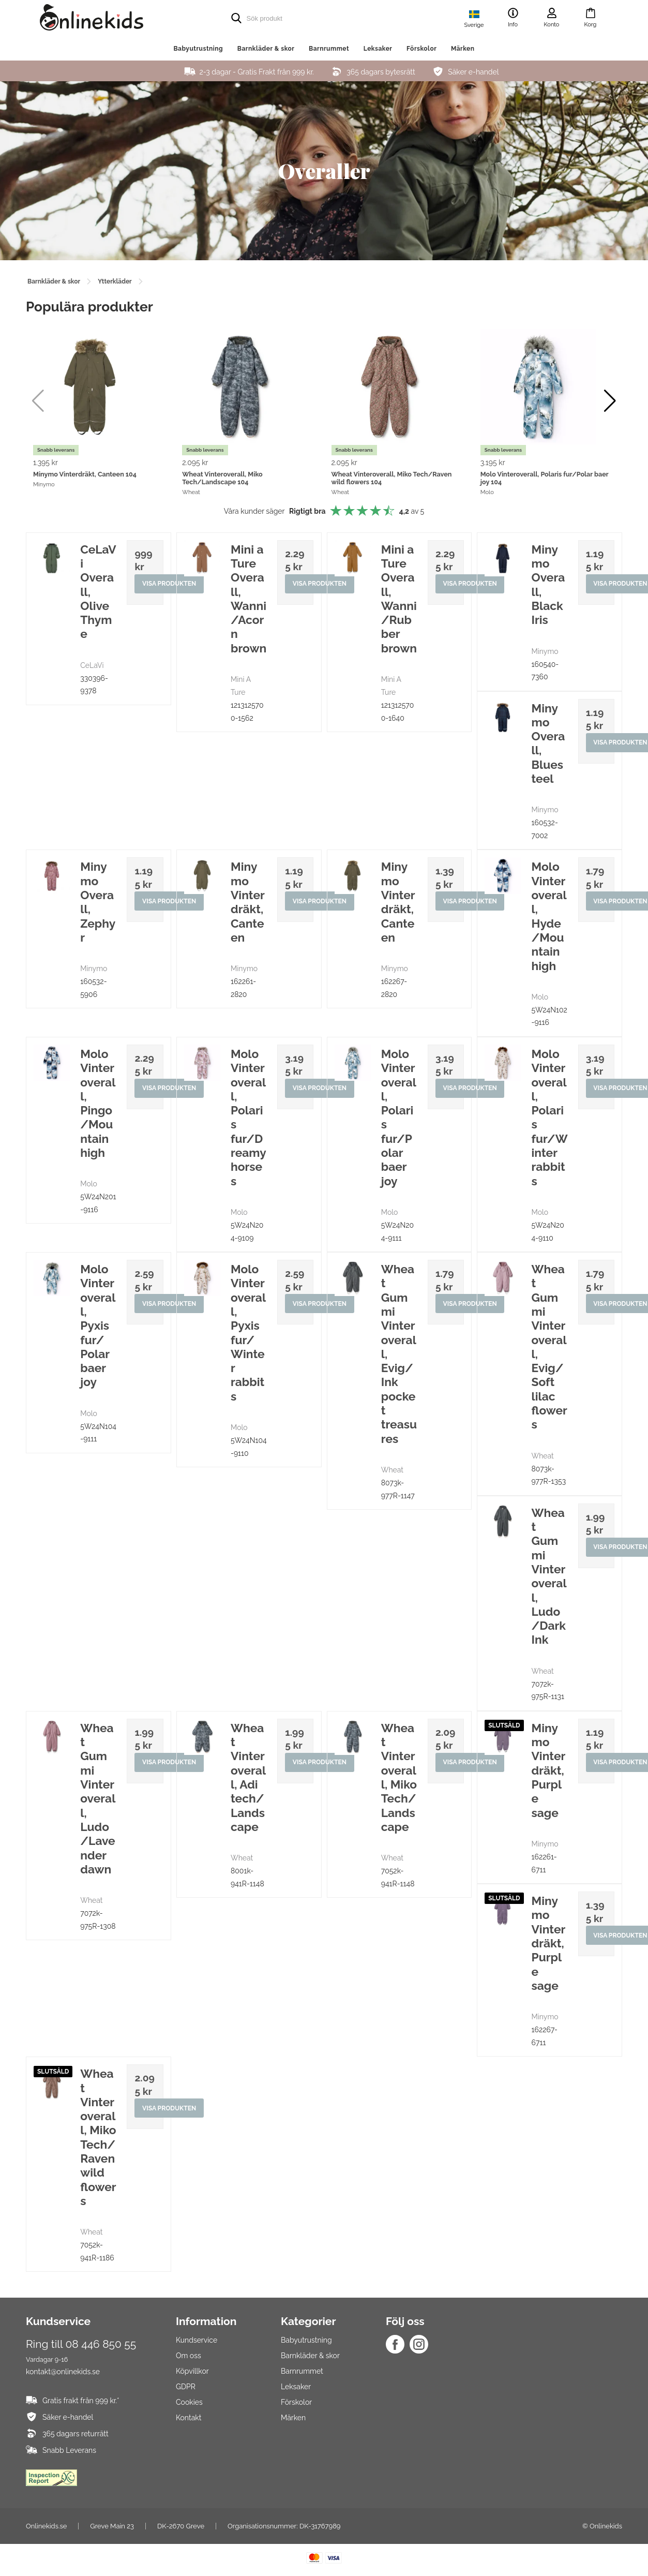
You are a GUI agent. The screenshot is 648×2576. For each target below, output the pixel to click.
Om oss (188, 2355)
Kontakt (188, 2418)
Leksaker (378, 48)
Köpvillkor (192, 2371)
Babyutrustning (198, 48)
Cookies (189, 2402)
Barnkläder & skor (266, 48)
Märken (463, 48)
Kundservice (196, 2340)
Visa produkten (170, 584)
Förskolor (421, 48)
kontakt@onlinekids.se (63, 2371)
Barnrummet (329, 48)
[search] (303, 18)
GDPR (185, 2387)
